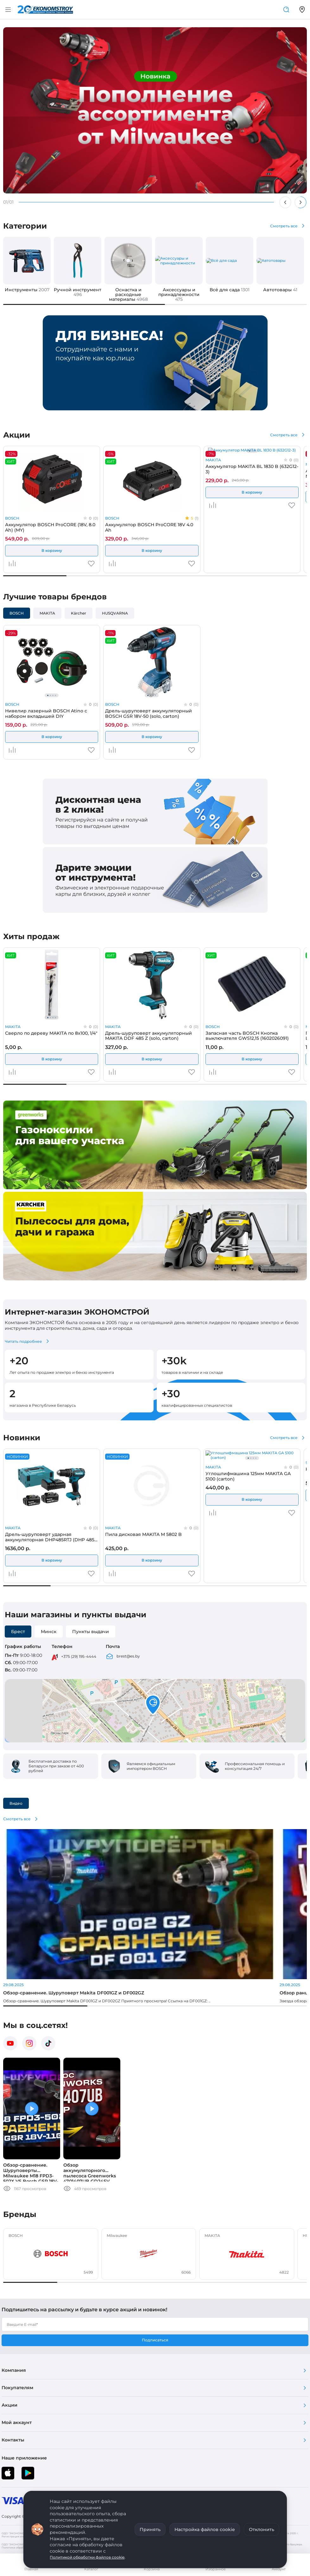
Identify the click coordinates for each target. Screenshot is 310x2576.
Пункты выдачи (90, 1631)
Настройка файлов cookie (204, 2529)
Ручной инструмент (77, 292)
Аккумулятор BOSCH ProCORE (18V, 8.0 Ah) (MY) (50, 527)
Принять (150, 2529)
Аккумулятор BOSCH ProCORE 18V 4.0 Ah (149, 527)
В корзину (51, 550)
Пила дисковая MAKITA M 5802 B (143, 1534)
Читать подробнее (23, 1341)
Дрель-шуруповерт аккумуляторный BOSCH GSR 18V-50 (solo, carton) (148, 713)
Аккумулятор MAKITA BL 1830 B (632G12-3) (252, 469)
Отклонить (261, 2529)
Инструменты (27, 290)
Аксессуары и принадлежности (178, 294)
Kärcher (78, 613)
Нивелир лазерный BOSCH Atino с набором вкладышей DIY (46, 713)
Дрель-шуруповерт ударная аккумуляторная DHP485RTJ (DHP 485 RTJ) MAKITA (49, 1536)
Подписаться (155, 2340)
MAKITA (213, 460)
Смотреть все (284, 226)
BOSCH (12, 518)
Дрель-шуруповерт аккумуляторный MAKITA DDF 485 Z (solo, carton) (148, 1035)
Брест (18, 1631)
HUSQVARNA (115, 613)
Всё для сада (230, 290)
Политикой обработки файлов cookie (87, 2557)
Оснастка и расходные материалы (128, 294)
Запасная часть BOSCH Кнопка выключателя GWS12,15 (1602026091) (247, 1035)
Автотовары (280, 290)
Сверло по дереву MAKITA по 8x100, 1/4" (51, 1033)
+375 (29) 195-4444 (78, 1656)
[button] (153, 1705)
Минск (48, 1631)
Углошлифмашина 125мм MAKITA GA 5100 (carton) (248, 1476)
